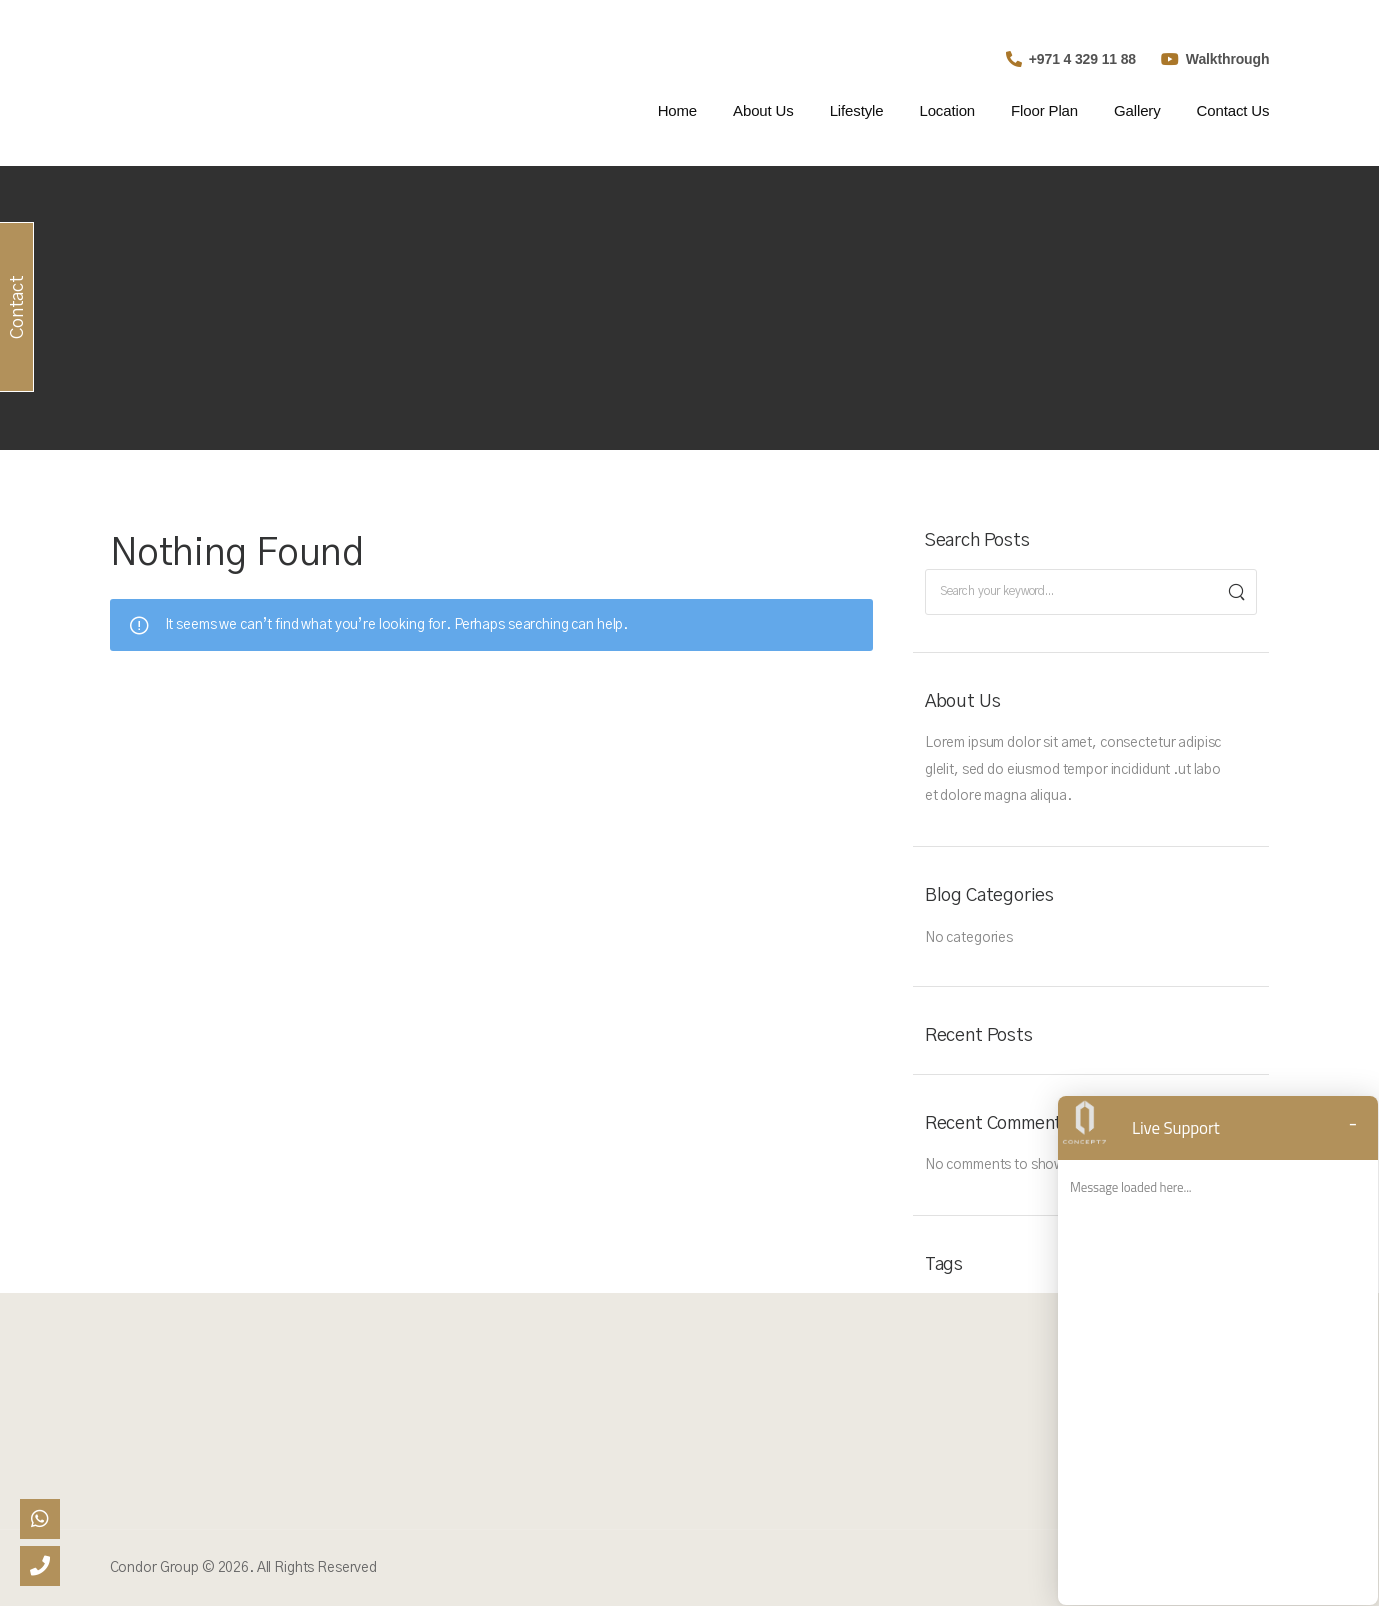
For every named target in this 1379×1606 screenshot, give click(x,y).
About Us (763, 110)
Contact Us (1233, 110)
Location (947, 110)
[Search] (1236, 592)
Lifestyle (857, 110)
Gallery (1137, 110)
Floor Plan (1044, 110)
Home (677, 110)
